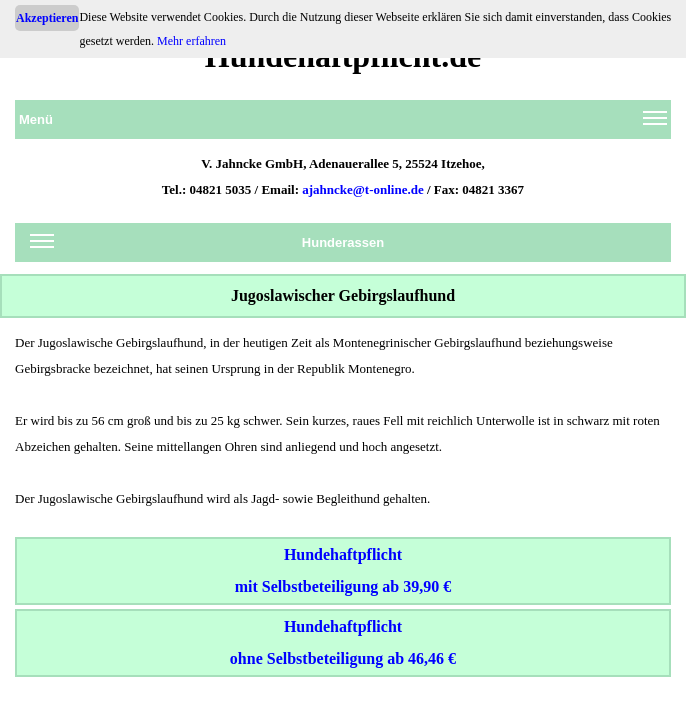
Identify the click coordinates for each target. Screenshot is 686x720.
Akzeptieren (47, 18)
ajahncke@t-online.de (363, 189)
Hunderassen (207, 246)
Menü (343, 123)
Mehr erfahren (191, 41)
